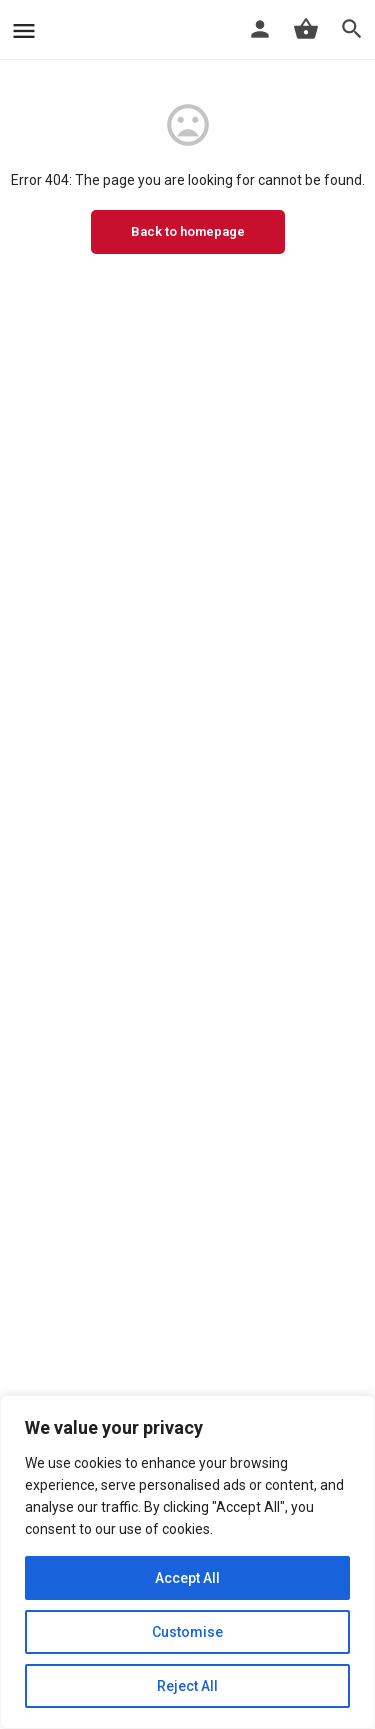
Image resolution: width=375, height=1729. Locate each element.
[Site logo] (50, 30)
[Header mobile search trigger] (352, 29)
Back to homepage (188, 231)
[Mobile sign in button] (260, 29)
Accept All (187, 1578)
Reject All (187, 1686)
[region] (187, 1562)
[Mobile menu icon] (24, 30)
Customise (187, 1632)
